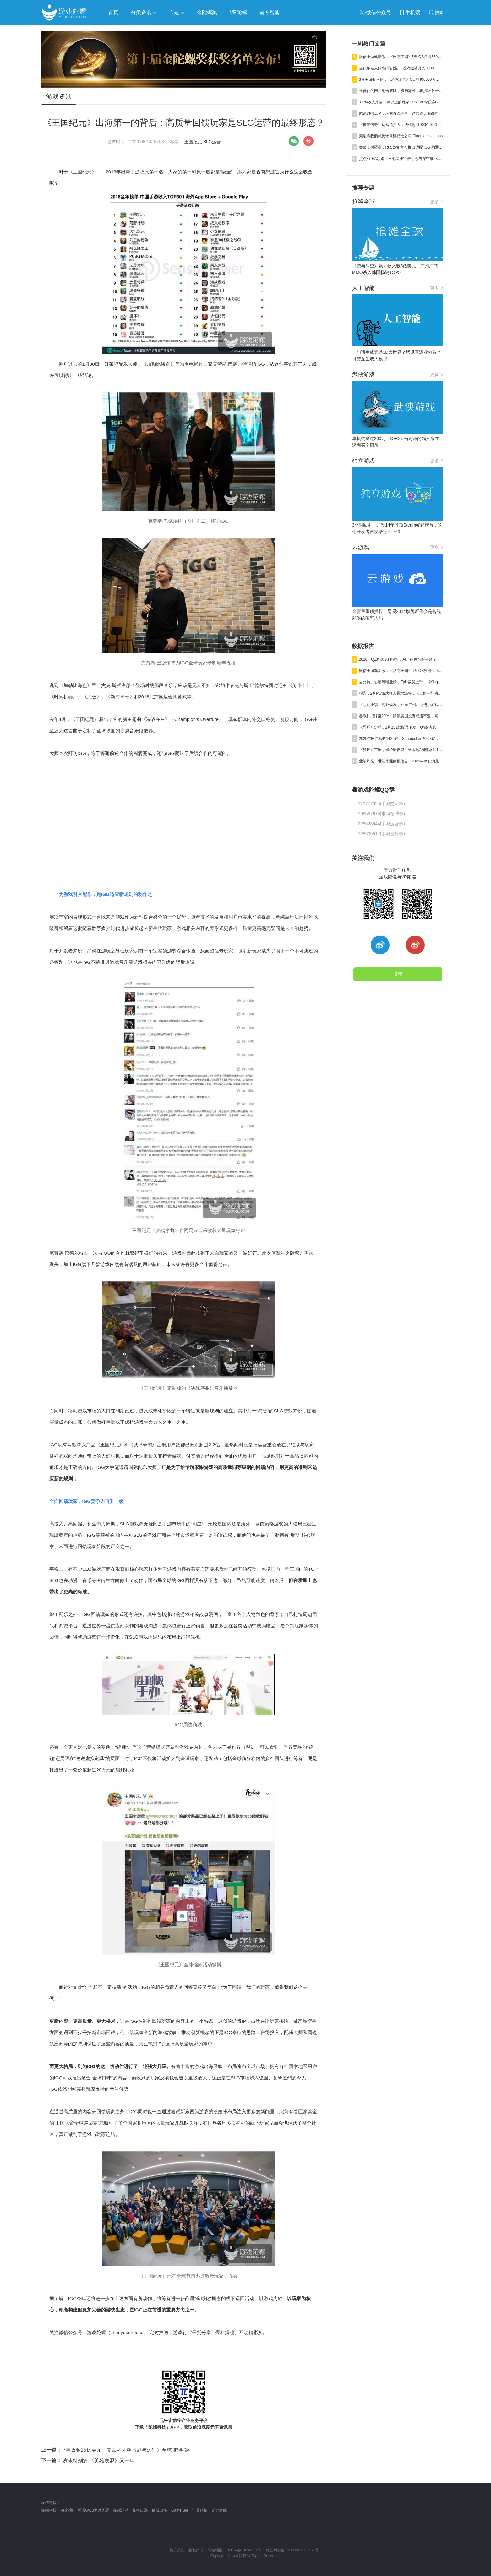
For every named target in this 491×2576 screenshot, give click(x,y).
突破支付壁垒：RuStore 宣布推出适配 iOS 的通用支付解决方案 (401, 147)
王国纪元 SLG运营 (202, 141)
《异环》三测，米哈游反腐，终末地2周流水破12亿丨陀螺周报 (401, 750)
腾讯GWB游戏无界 (93, 2510)
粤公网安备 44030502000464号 (292, 2550)
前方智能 (219, 2510)
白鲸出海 (159, 2510)
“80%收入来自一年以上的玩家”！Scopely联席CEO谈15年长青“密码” (401, 102)
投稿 (398, 974)
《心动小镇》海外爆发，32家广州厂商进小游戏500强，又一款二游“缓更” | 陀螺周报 (401, 704)
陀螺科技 (49, 2510)
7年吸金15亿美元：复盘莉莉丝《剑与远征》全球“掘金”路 (115, 2450)
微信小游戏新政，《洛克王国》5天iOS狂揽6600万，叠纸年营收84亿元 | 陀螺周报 (401, 57)
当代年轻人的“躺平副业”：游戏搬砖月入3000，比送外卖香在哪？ (401, 68)
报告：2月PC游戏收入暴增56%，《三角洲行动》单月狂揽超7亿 (401, 693)
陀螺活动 (120, 2510)
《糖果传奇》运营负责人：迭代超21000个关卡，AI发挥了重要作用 (401, 125)
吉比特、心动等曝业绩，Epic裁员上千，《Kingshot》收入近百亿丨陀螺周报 (401, 682)
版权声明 (196, 2550)
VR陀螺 (67, 2510)
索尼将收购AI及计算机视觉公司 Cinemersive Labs (401, 136)
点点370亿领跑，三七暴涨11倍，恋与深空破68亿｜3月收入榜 (401, 158)
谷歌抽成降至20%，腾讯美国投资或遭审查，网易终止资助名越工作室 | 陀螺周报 (401, 716)
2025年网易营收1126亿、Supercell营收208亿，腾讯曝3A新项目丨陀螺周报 (401, 738)
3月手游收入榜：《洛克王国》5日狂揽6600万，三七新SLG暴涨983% (401, 79)
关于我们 (176, 2550)
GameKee (179, 2510)
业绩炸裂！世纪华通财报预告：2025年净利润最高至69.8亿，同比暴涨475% (401, 761)
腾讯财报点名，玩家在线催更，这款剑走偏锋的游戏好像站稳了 (401, 113)
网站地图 (215, 2550)
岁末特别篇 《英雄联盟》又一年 (88, 2460)
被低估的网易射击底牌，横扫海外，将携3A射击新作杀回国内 (401, 91)
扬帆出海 (140, 2510)
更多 (436, 201)
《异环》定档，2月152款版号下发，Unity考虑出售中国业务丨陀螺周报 (401, 727)
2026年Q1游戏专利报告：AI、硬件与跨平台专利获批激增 (401, 659)
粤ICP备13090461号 (244, 2550)
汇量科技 (199, 2510)
